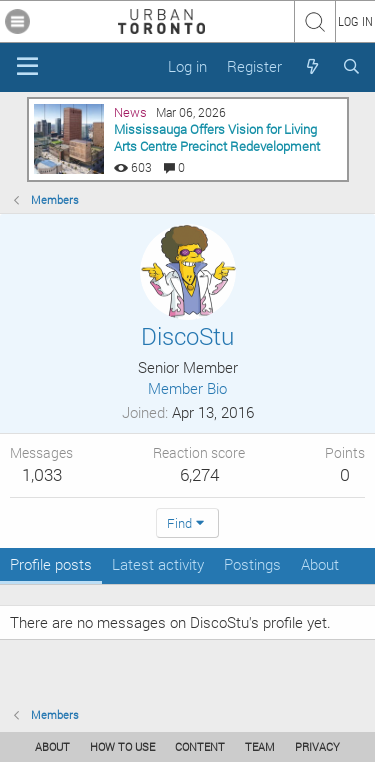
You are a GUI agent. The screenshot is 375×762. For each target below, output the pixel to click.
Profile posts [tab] (51, 564)
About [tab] (320, 564)
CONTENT (200, 746)
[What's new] (311, 66)
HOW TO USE (122, 746)
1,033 (42, 474)
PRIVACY (317, 746)
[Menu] (27, 67)
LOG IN (355, 21)
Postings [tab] (252, 564)
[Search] (351, 66)
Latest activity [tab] (158, 564)
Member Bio (187, 388)
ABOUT (52, 746)
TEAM (260, 746)
